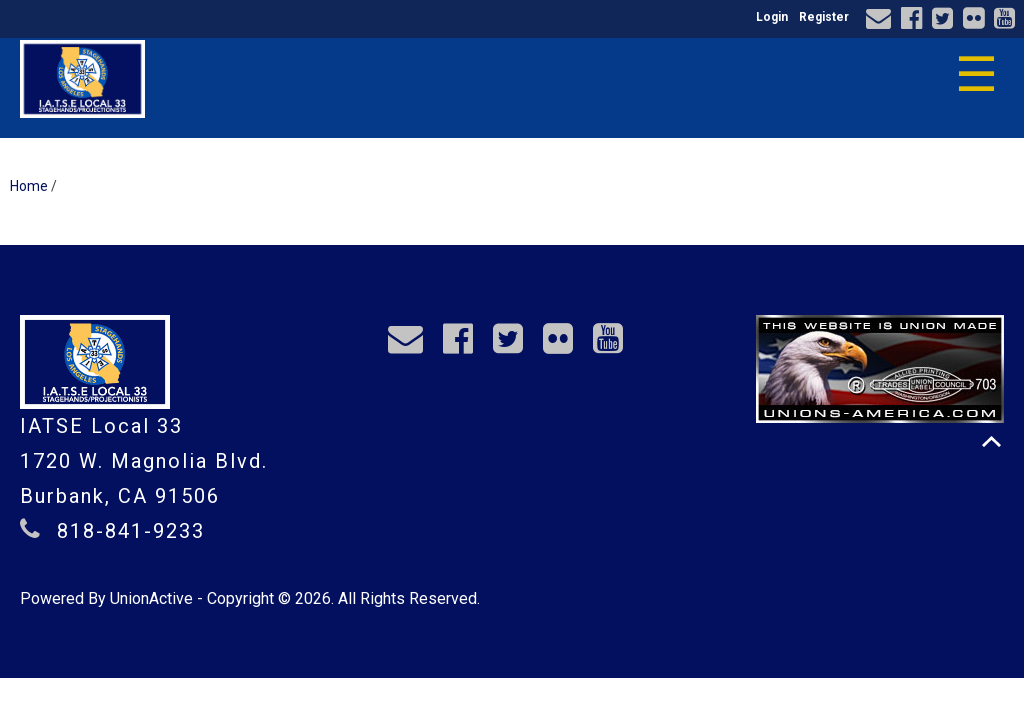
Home (29, 186)
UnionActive (151, 598)
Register (824, 17)
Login (772, 17)
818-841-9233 (131, 531)
